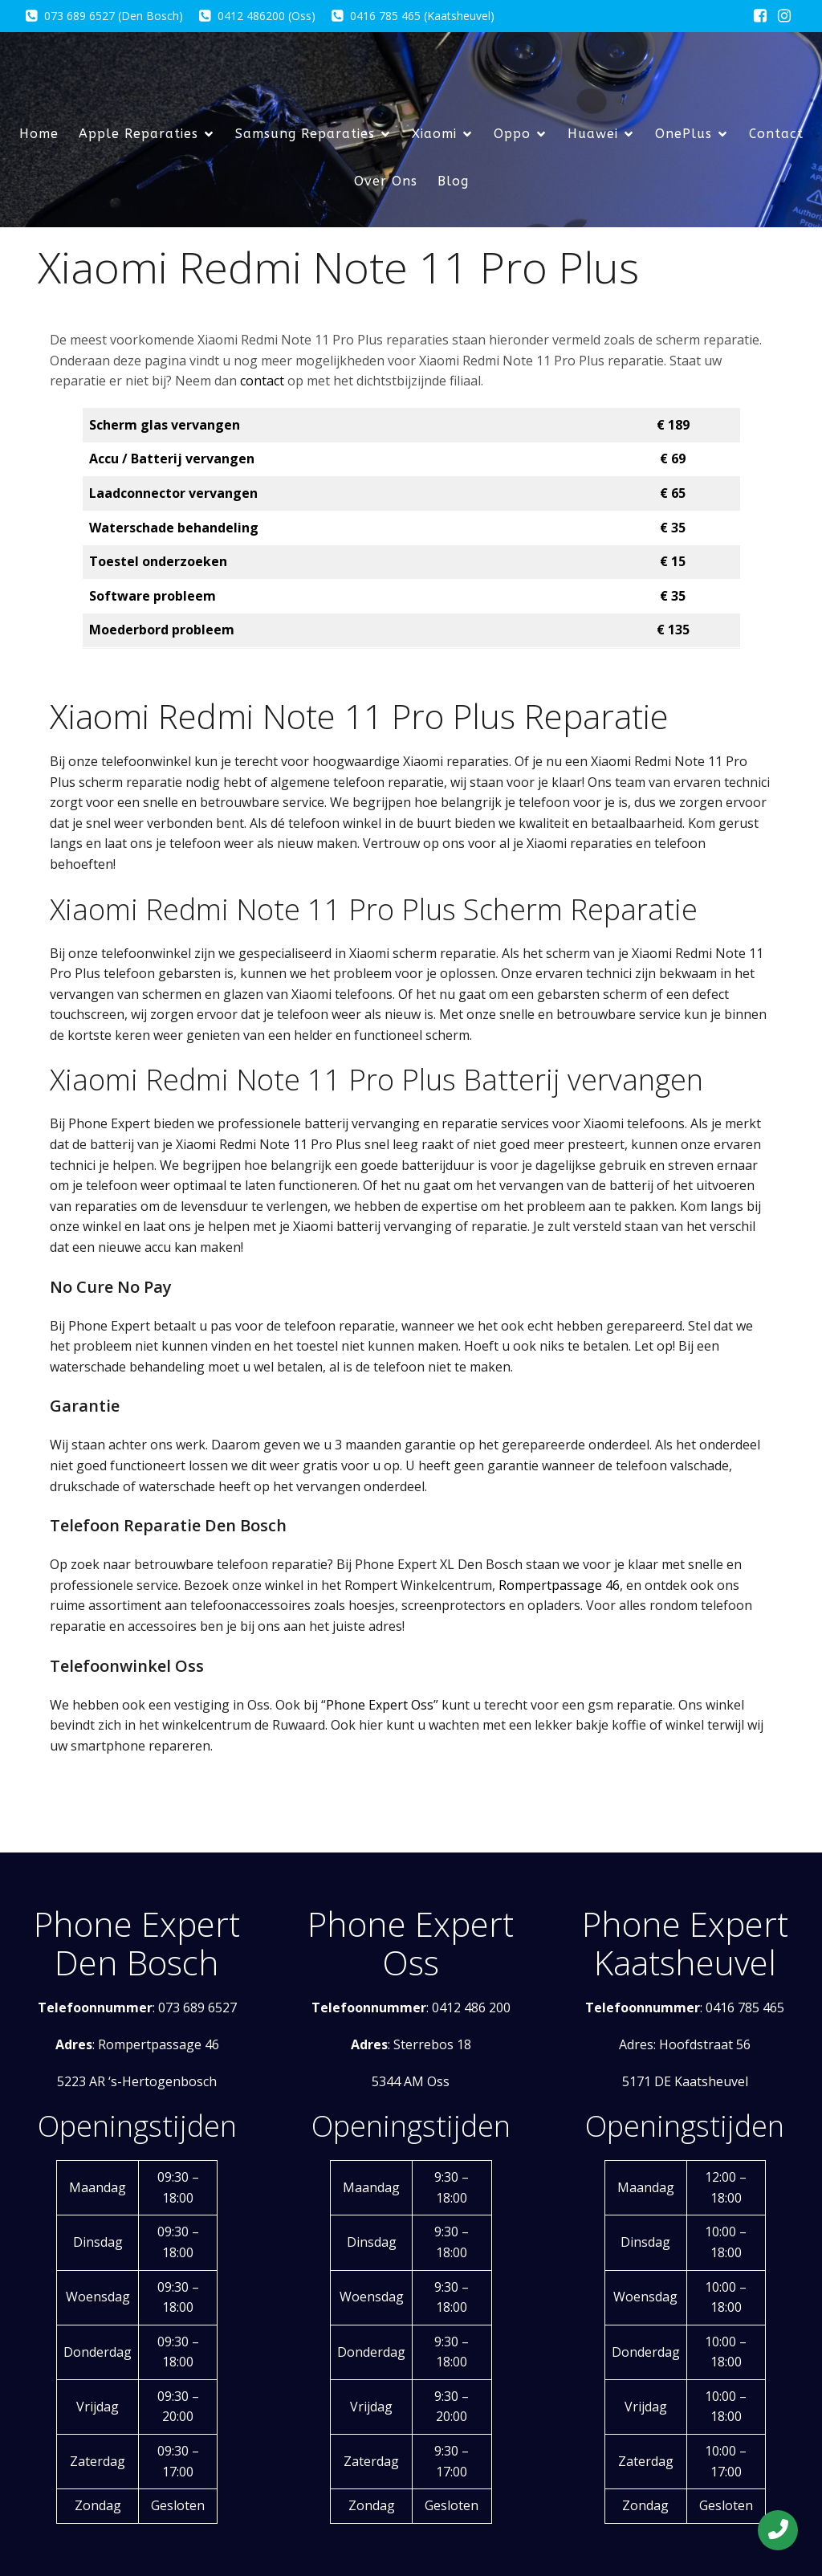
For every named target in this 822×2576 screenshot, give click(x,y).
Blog (453, 181)
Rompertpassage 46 (559, 1585)
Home (39, 133)
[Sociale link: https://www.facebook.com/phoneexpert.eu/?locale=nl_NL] (760, 16)
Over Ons (385, 181)
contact (262, 380)
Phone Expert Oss (379, 1705)
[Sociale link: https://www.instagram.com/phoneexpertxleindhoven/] (784, 16)
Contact (776, 133)
